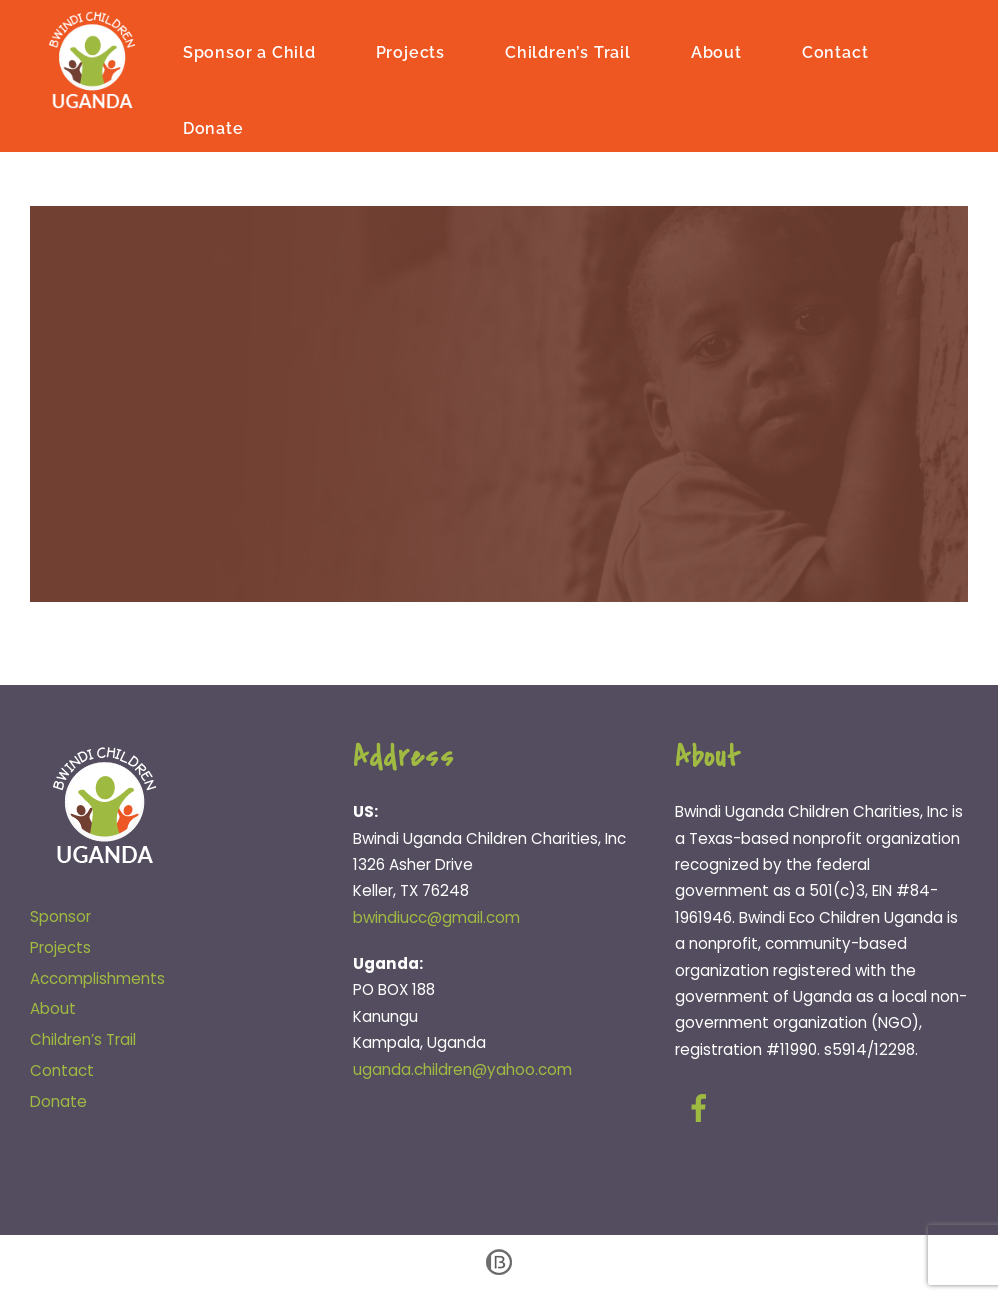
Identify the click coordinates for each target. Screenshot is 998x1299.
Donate (213, 128)
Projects (410, 52)
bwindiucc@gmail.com (436, 917)
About (716, 52)
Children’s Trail (568, 52)
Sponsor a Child (249, 52)
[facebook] (702, 1108)
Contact (835, 52)
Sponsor (60, 916)
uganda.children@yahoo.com (462, 1069)
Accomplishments (97, 978)
